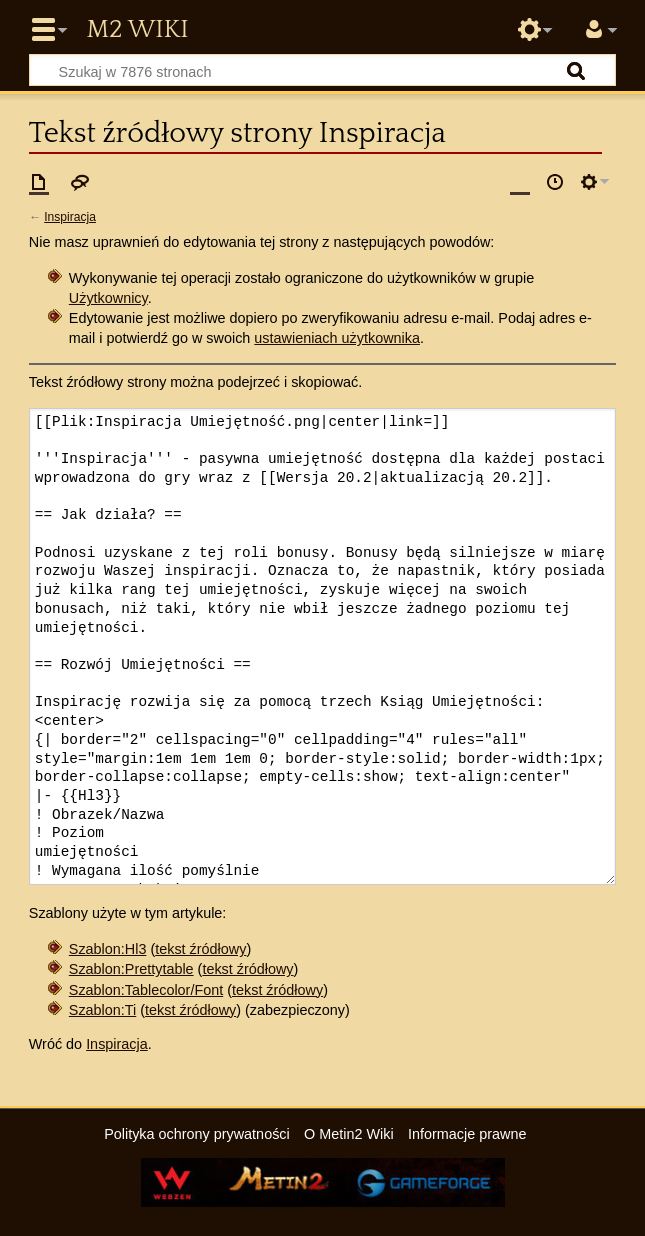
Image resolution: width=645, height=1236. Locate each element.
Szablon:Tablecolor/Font (146, 990)
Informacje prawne (467, 1134)
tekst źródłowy (200, 949)
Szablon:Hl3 (108, 949)
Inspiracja (70, 217)
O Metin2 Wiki (349, 1134)
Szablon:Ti (102, 1010)
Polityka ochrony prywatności (197, 1134)
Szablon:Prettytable (131, 969)
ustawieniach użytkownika (337, 338)
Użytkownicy (108, 298)
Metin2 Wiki (137, 30)
